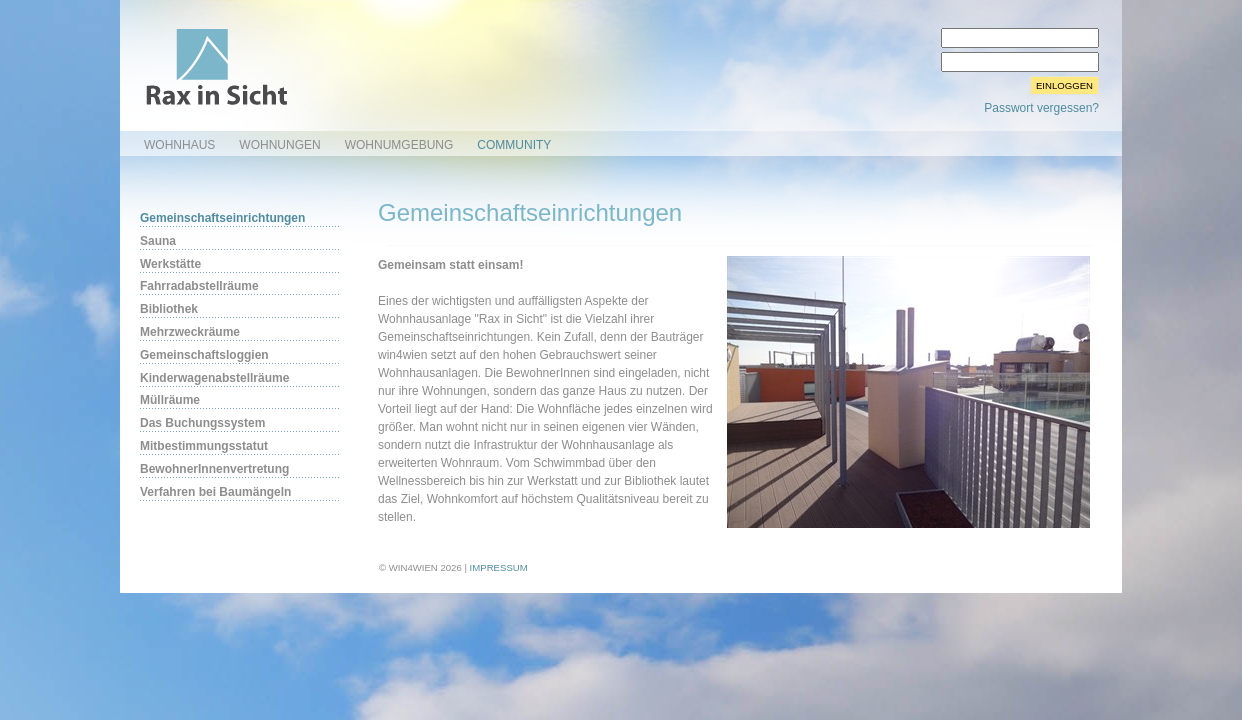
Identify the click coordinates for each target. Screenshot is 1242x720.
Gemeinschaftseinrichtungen (222, 218)
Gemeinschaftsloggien (204, 355)
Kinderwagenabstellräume (214, 378)
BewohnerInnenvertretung (214, 469)
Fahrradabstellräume (199, 286)
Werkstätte (170, 264)
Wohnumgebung (399, 145)
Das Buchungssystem (202, 423)
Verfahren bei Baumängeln (215, 492)
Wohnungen (279, 145)
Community (514, 145)
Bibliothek (169, 309)
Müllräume (170, 400)
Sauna (158, 241)
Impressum (499, 567)
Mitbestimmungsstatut (204, 446)
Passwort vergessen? (1041, 108)
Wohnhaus (179, 145)
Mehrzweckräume (190, 332)
